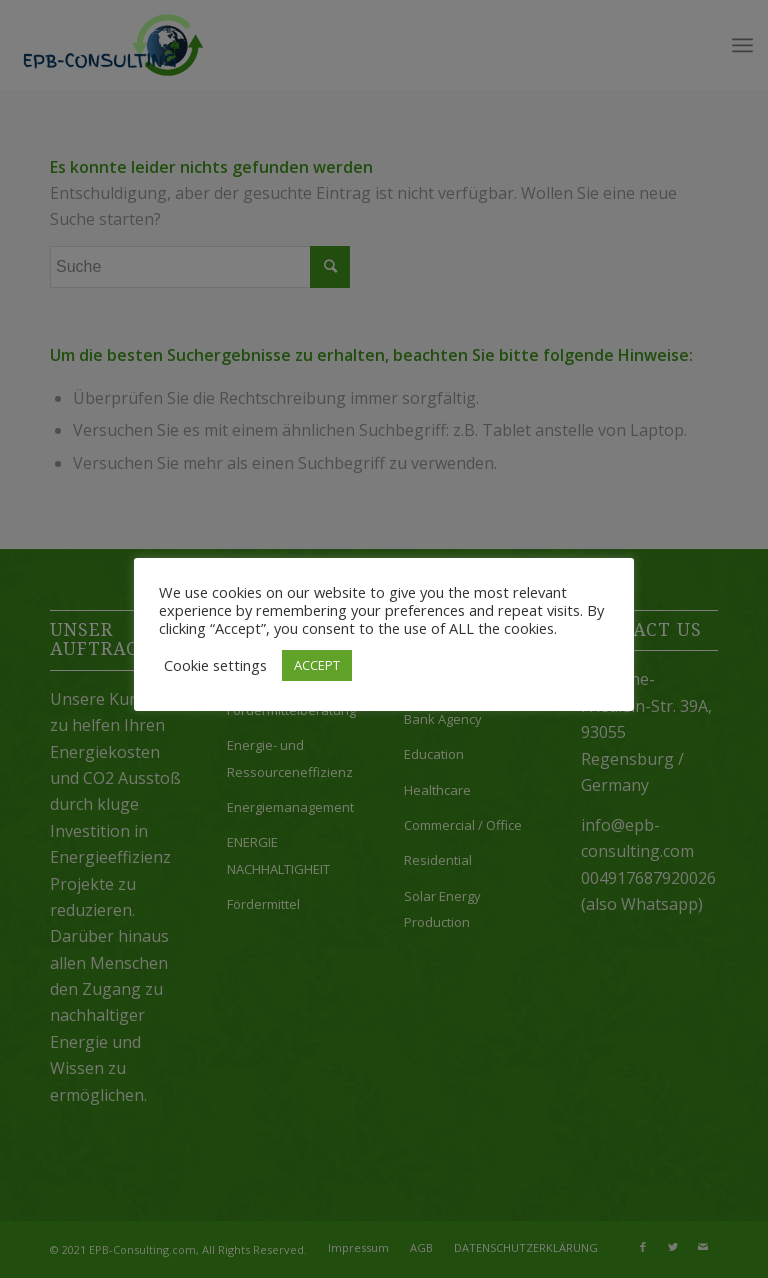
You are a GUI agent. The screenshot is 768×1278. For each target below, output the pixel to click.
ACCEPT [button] (317, 665)
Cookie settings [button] (215, 665)
